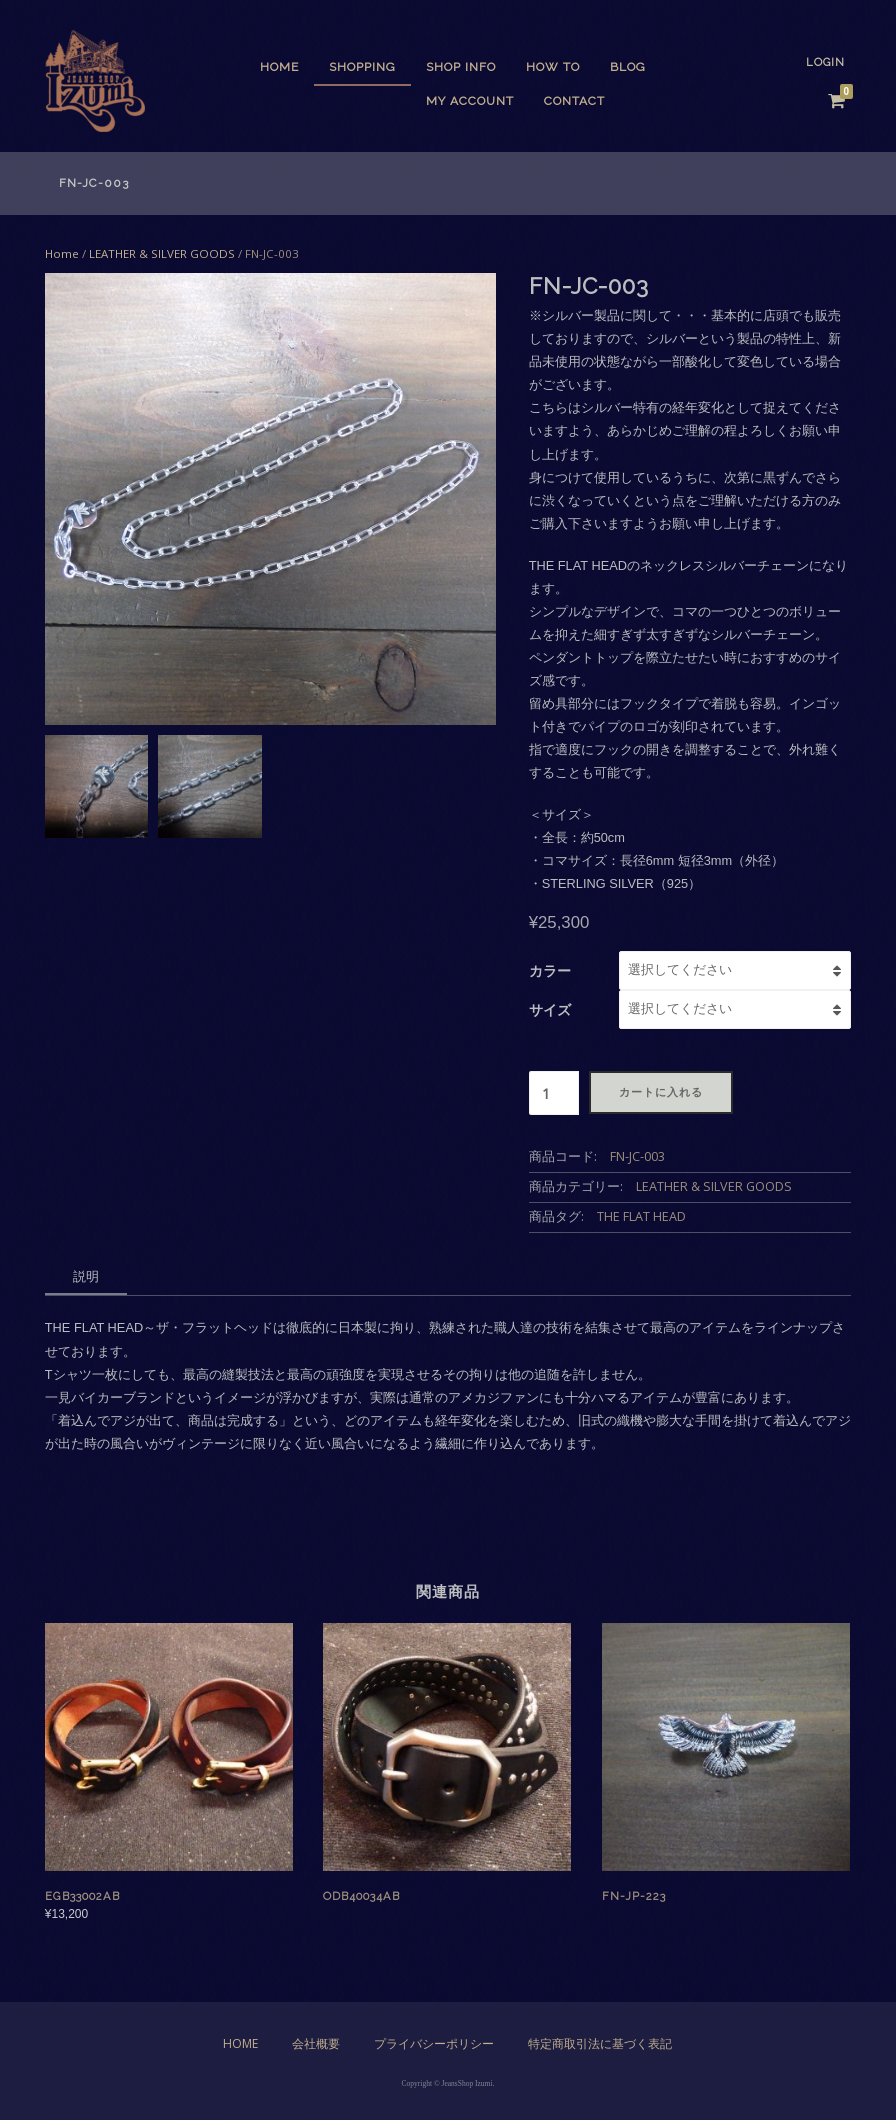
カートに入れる (661, 1092)
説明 (86, 1276)
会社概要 (316, 2043)
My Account (470, 101)
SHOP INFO (461, 67)
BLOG (628, 67)
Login (825, 62)
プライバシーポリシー (434, 2043)
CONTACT (574, 101)
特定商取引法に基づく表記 (600, 2043)
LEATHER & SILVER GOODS (162, 253)
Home (279, 67)
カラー (550, 970)
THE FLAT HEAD (641, 1216)
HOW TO (553, 67)
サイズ (550, 1009)
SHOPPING (362, 67)
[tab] (86, 1278)
